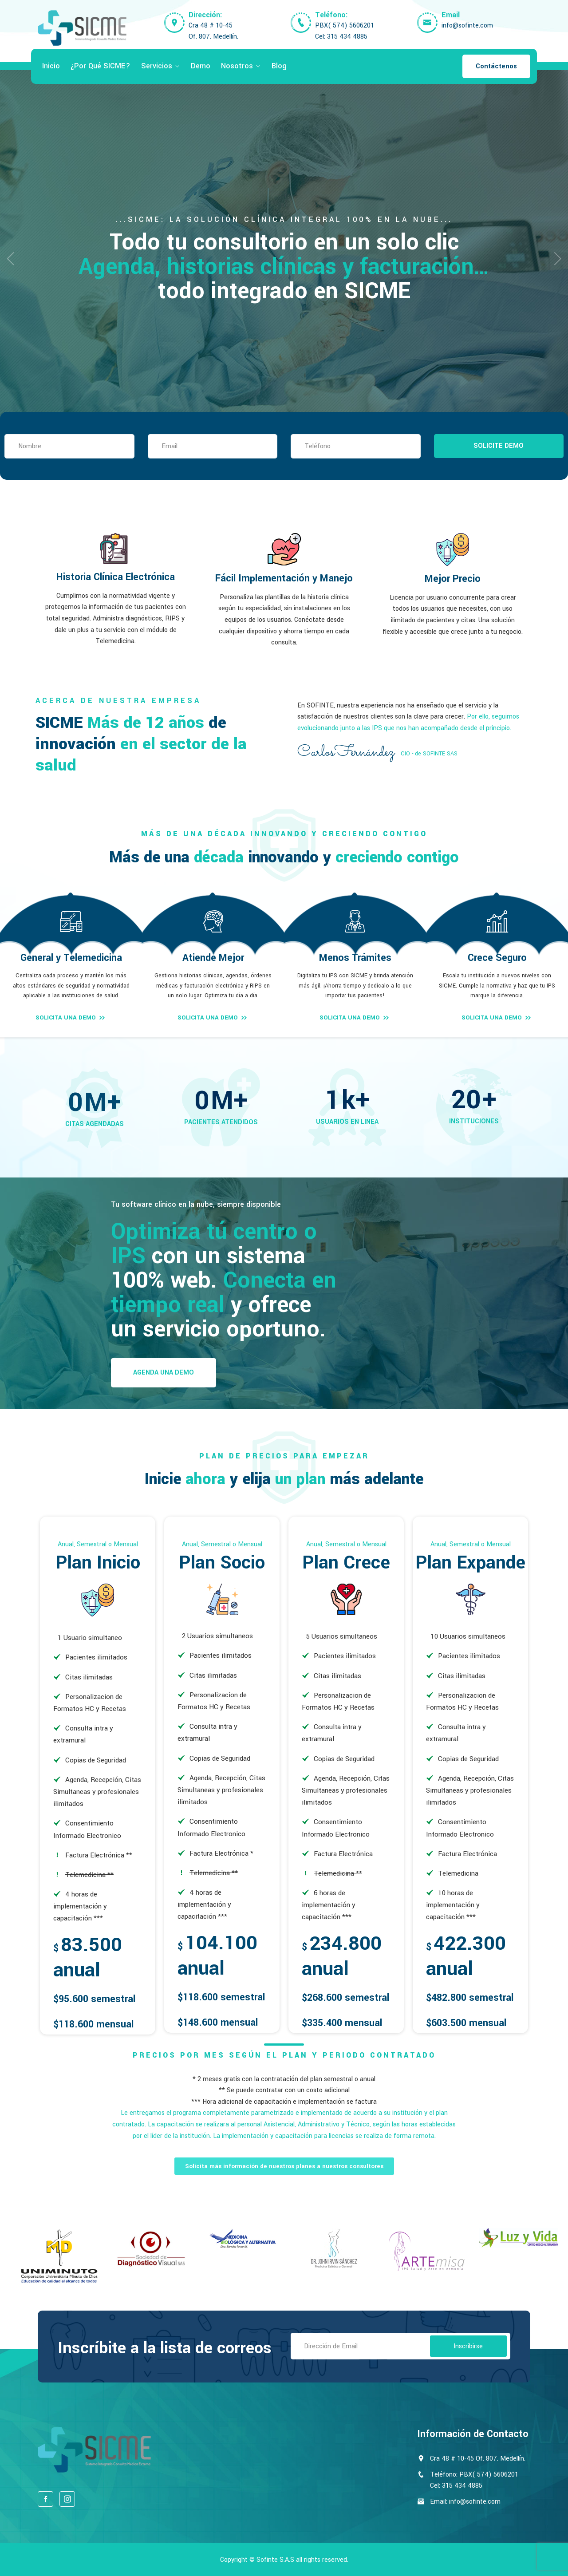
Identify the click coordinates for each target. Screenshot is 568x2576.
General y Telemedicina (71, 958)
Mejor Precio (453, 579)
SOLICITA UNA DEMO (71, 1017)
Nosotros (237, 66)
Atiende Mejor (213, 958)
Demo (200, 66)
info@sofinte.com (467, 25)
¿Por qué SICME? (100, 66)
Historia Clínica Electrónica (115, 577)
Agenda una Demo (163, 1372)
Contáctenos (496, 66)
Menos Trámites (355, 958)
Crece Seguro (497, 958)
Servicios (156, 66)
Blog (279, 66)
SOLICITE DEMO (498, 445)
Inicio (51, 66)
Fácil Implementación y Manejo (284, 578)
